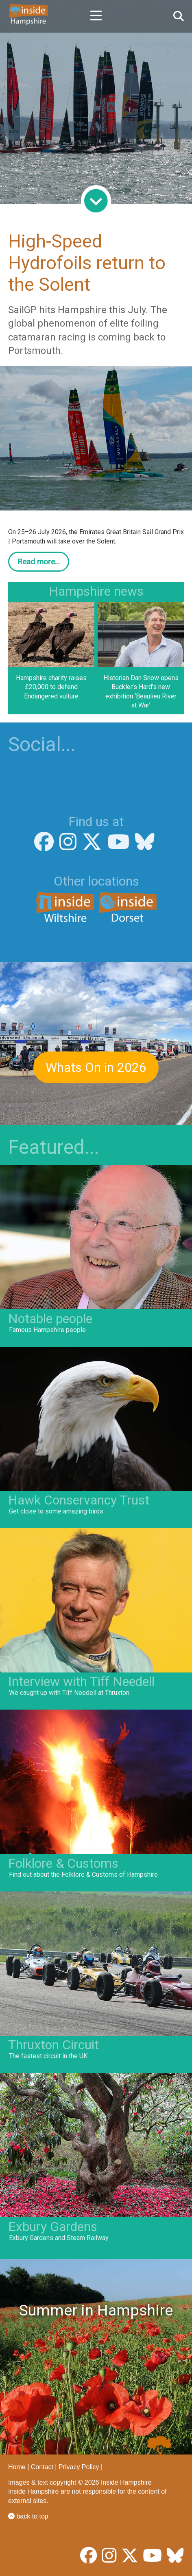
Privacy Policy (79, 2466)
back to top (28, 2516)
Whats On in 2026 (96, 1067)
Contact (42, 2466)
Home (17, 2466)
